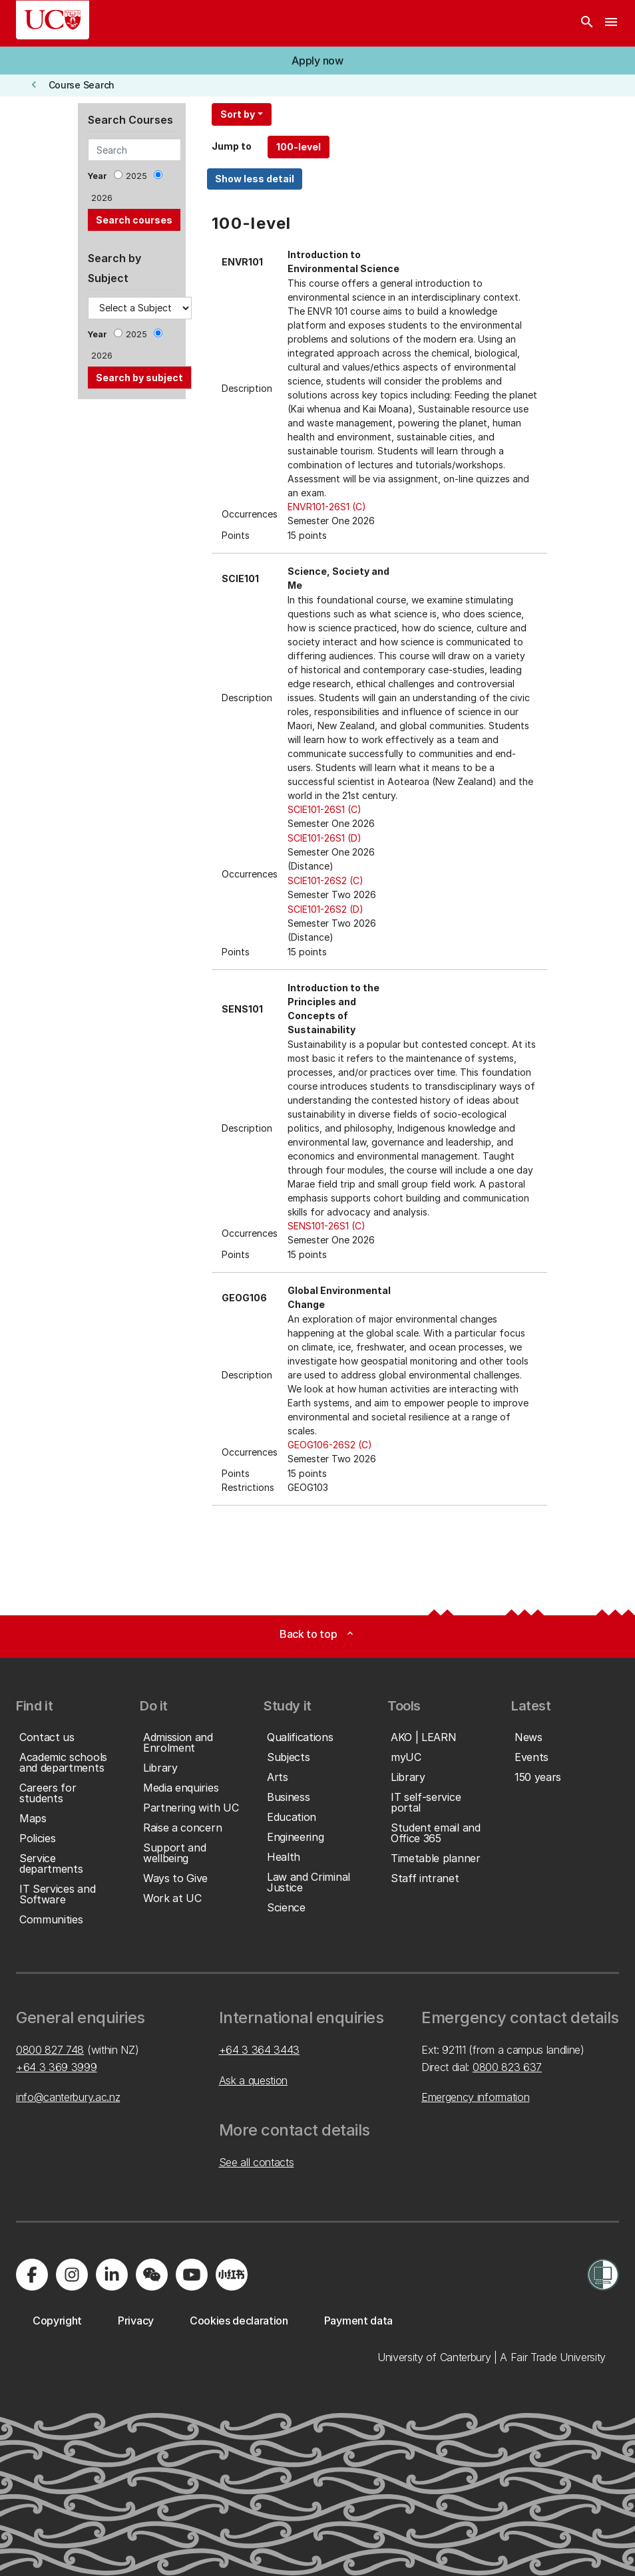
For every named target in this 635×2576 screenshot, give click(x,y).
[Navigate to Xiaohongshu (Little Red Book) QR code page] (232, 2275)
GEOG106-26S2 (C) (330, 1444)
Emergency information (475, 2097)
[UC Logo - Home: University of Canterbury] (52, 20)
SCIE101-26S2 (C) (325, 880)
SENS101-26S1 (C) (326, 1225)
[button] (317, 61)
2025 (136, 176)
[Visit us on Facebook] (32, 2275)
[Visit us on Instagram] (72, 2275)
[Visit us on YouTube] (192, 2275)
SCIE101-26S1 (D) (324, 838)
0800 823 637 (507, 2067)
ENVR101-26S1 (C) (327, 506)
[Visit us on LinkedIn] (112, 2275)
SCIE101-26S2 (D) (325, 909)
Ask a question (253, 2080)
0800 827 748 (50, 2049)
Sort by (237, 114)
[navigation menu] (611, 23)
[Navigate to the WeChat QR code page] (152, 2275)
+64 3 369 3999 (56, 2067)
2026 (101, 198)
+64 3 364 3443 (259, 2049)
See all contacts (256, 2162)
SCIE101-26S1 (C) (324, 809)
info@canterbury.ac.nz (68, 2097)
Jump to (232, 146)
